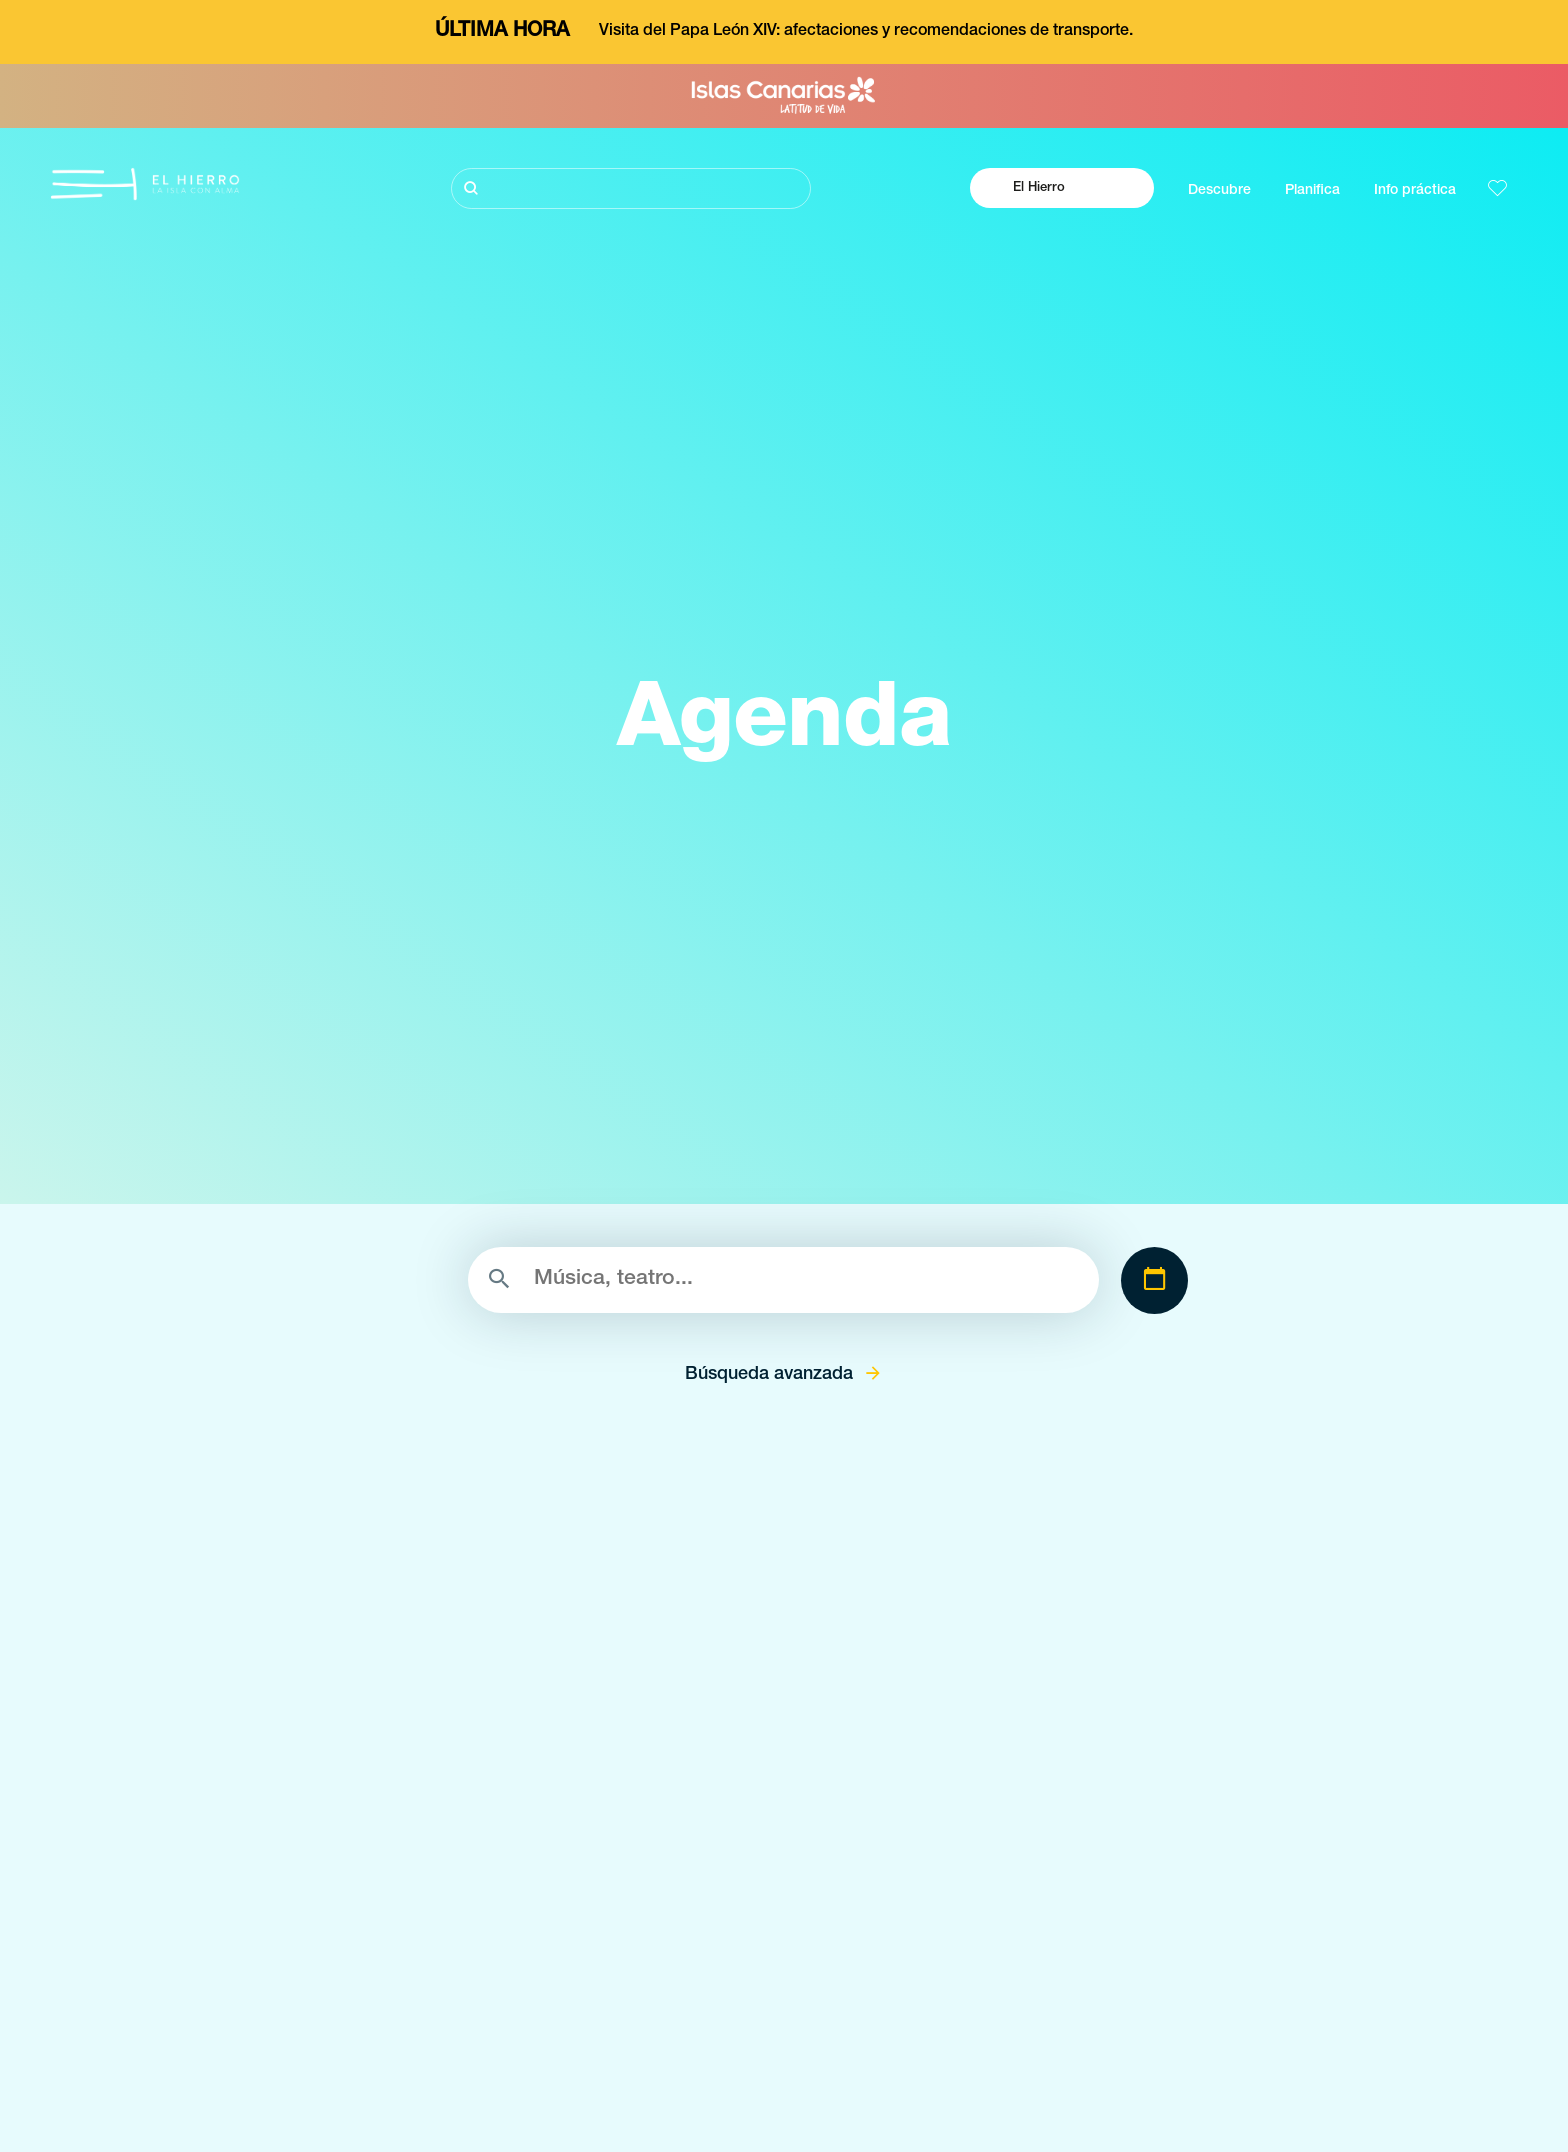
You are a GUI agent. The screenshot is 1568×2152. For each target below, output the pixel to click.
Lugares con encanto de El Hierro (732, 2095)
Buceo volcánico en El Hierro (277, 2095)
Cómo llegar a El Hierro (1099, 2095)
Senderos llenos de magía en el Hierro (307, 2131)
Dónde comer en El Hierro (1108, 2131)
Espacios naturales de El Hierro (725, 2059)
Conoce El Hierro (239, 2059)
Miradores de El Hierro (697, 2131)
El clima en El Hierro (1089, 2059)
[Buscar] (631, 188)
